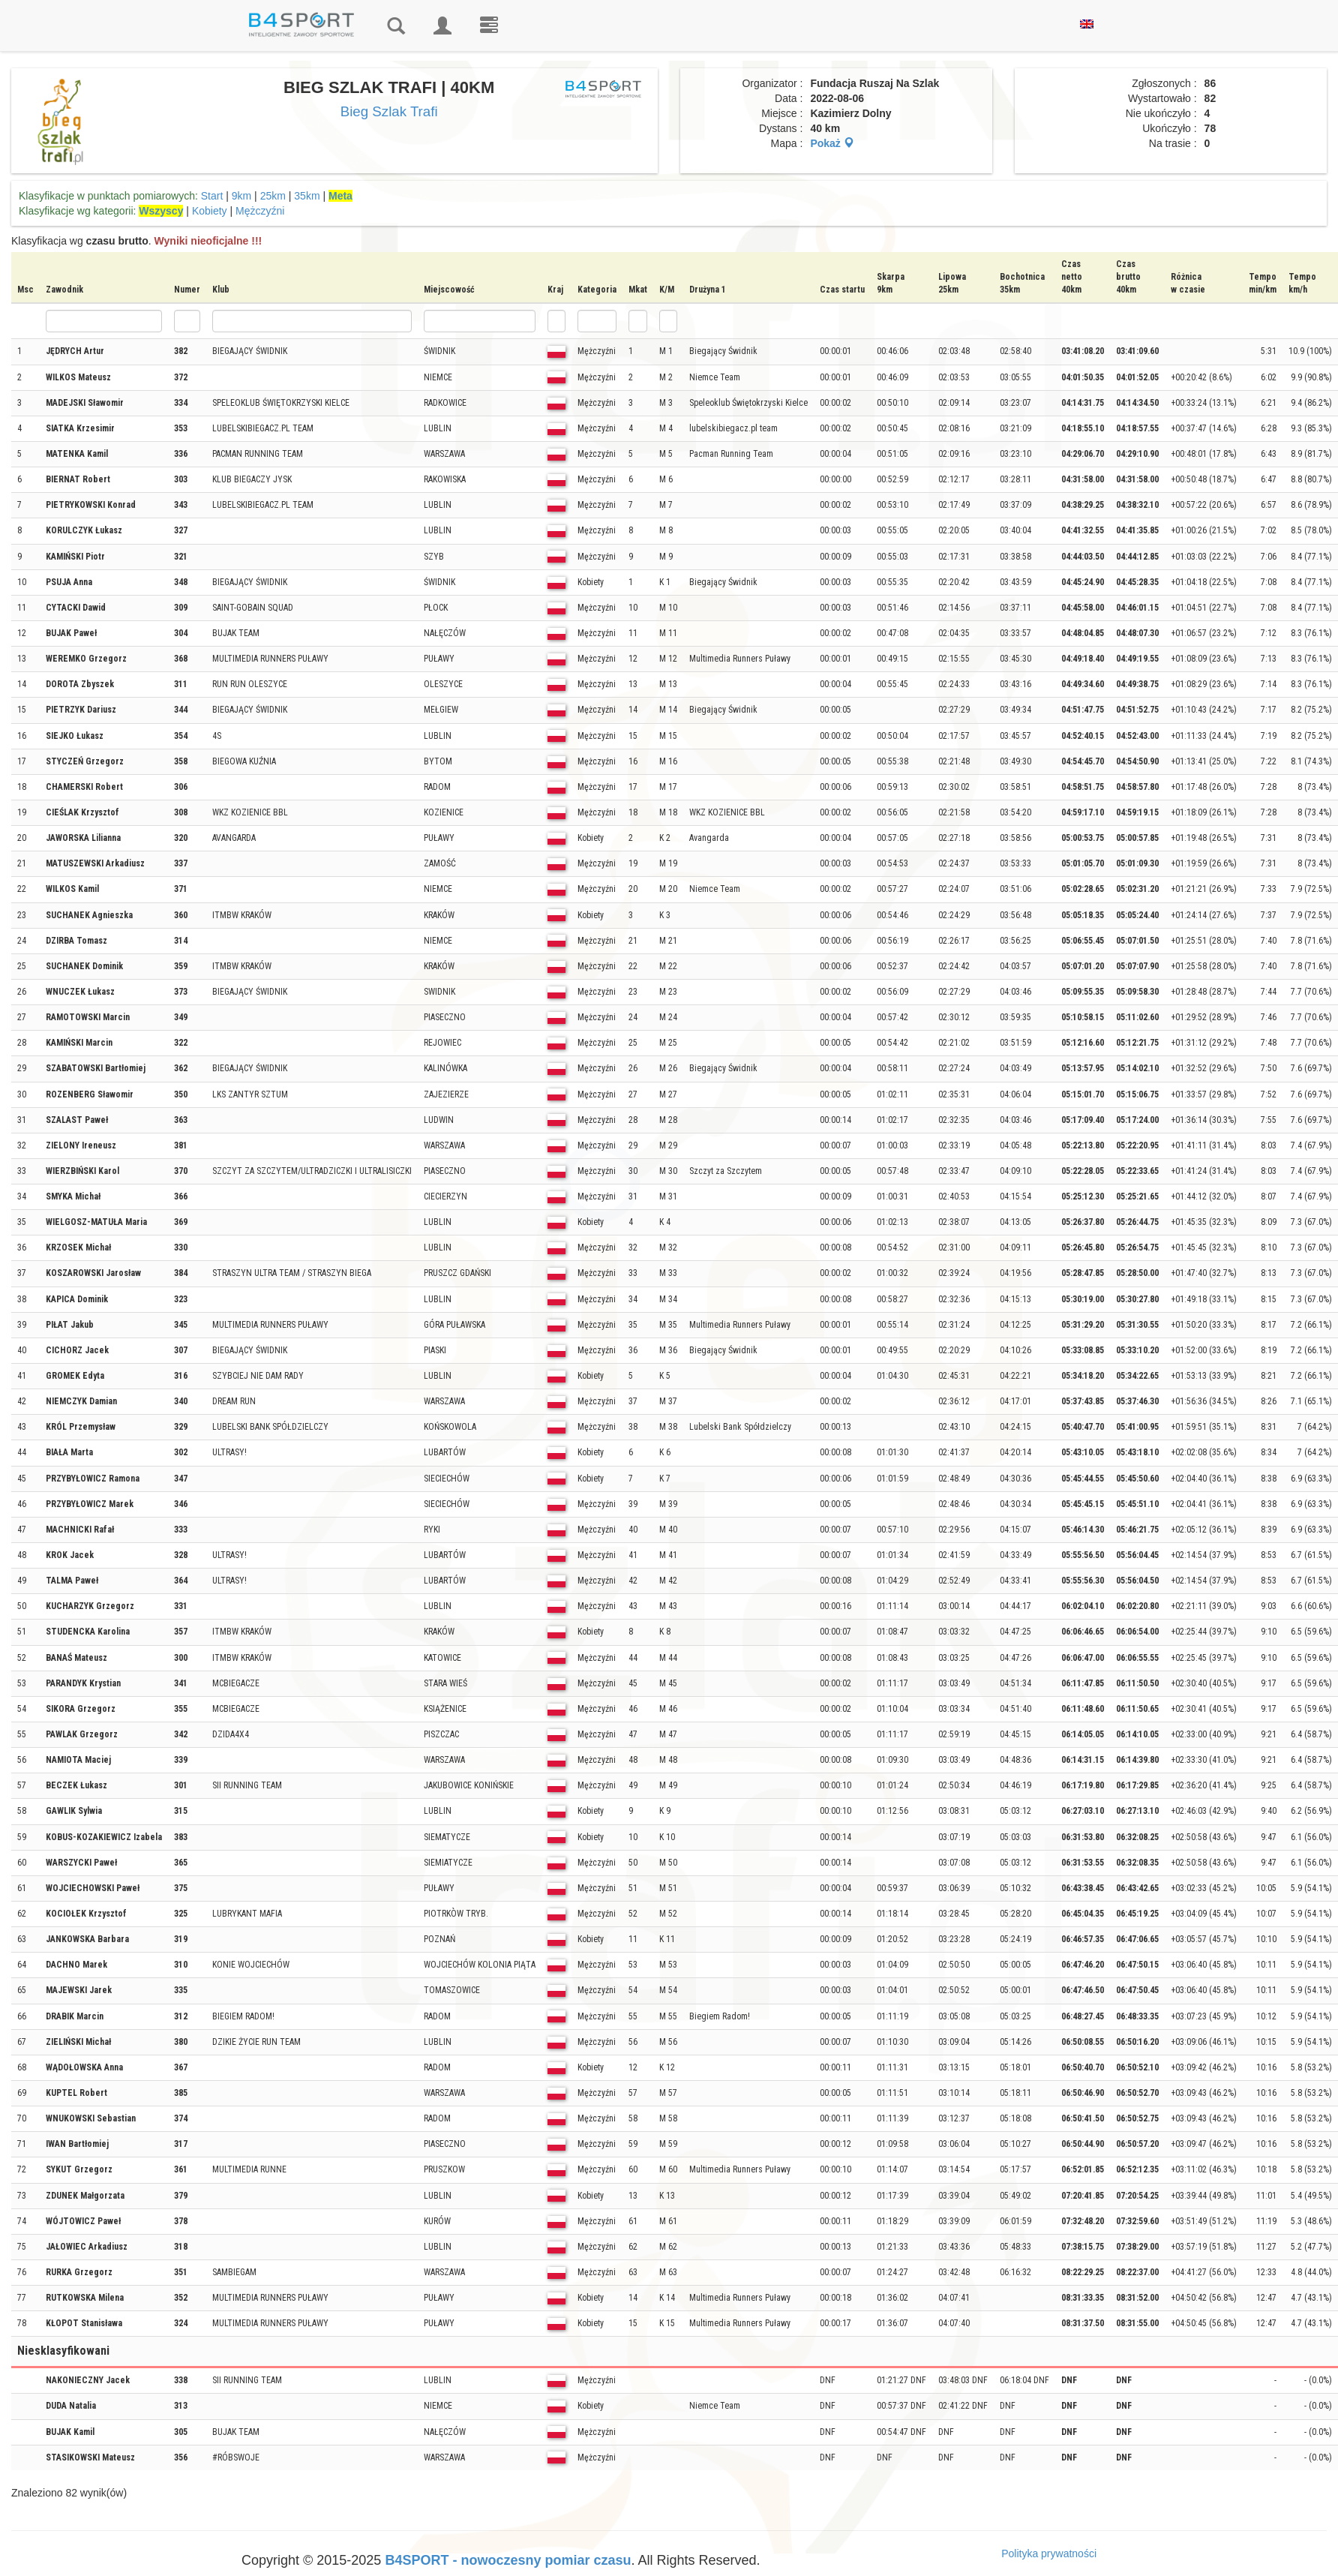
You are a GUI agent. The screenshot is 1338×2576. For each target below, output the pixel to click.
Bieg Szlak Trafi (389, 111)
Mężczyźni (260, 211)
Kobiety (209, 211)
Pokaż (832, 143)
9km (241, 196)
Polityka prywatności (1048, 2553)
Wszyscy (161, 211)
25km (273, 196)
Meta (340, 196)
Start (212, 196)
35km (307, 196)
